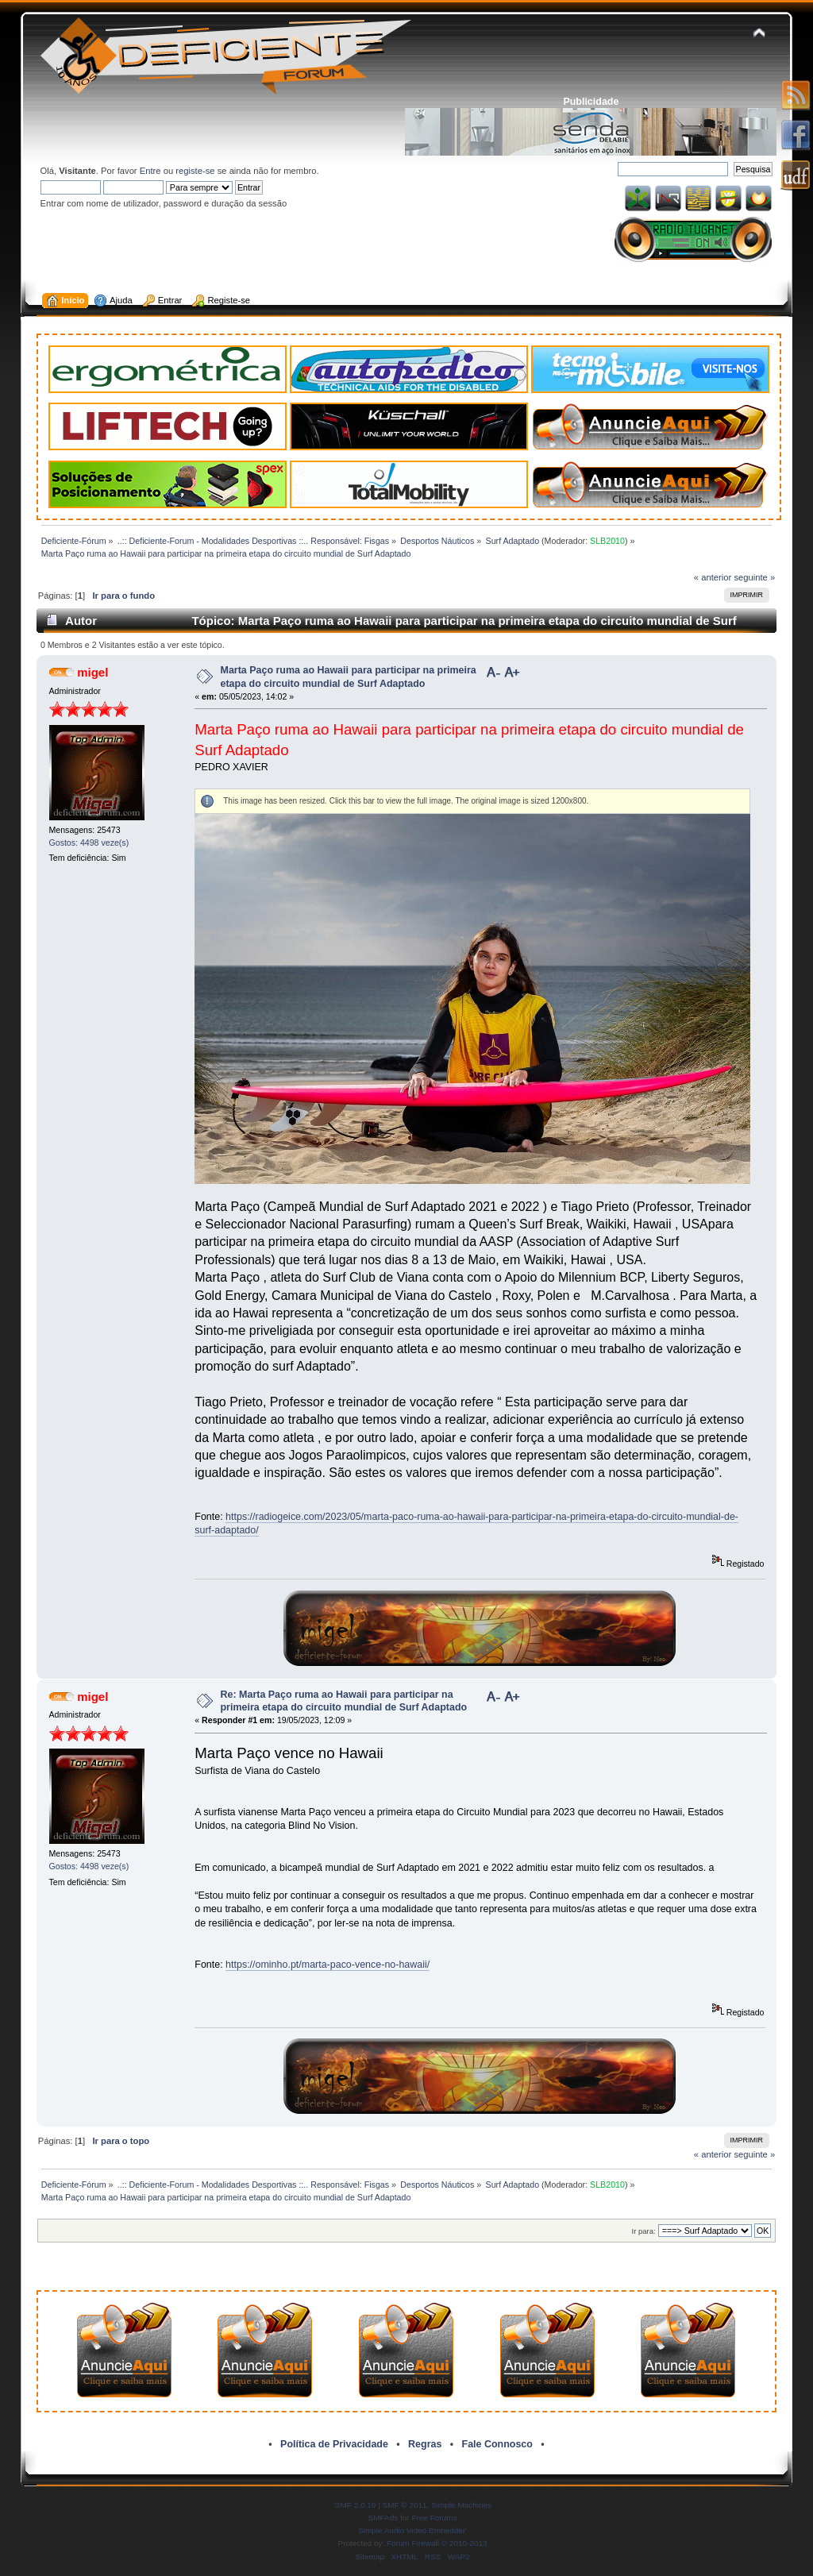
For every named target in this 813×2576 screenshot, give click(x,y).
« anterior (712, 577)
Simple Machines (461, 2505)
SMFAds (383, 2517)
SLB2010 (607, 541)
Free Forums (434, 2517)
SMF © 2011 (405, 2505)
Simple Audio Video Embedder (411, 2530)
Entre (150, 170)
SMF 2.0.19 (355, 2505)
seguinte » (754, 577)
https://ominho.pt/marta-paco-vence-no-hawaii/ (327, 1964)
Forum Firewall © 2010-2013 (437, 2543)
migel (92, 672)
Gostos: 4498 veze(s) (89, 842)
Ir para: (644, 2231)
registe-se (194, 170)
